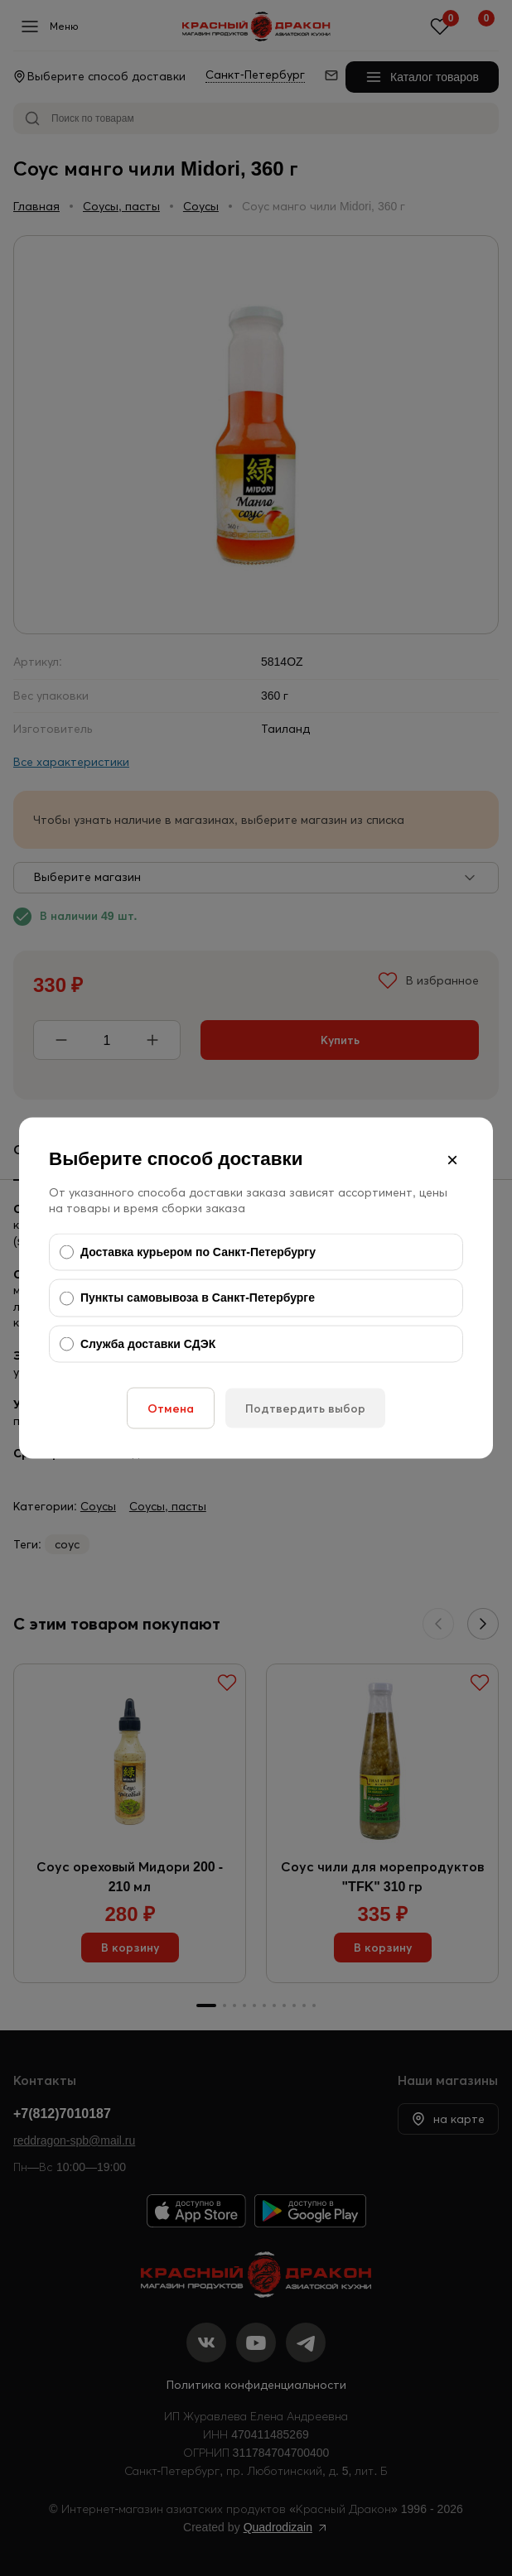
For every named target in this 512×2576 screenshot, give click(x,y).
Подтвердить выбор (305, 1408)
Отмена (170, 1408)
